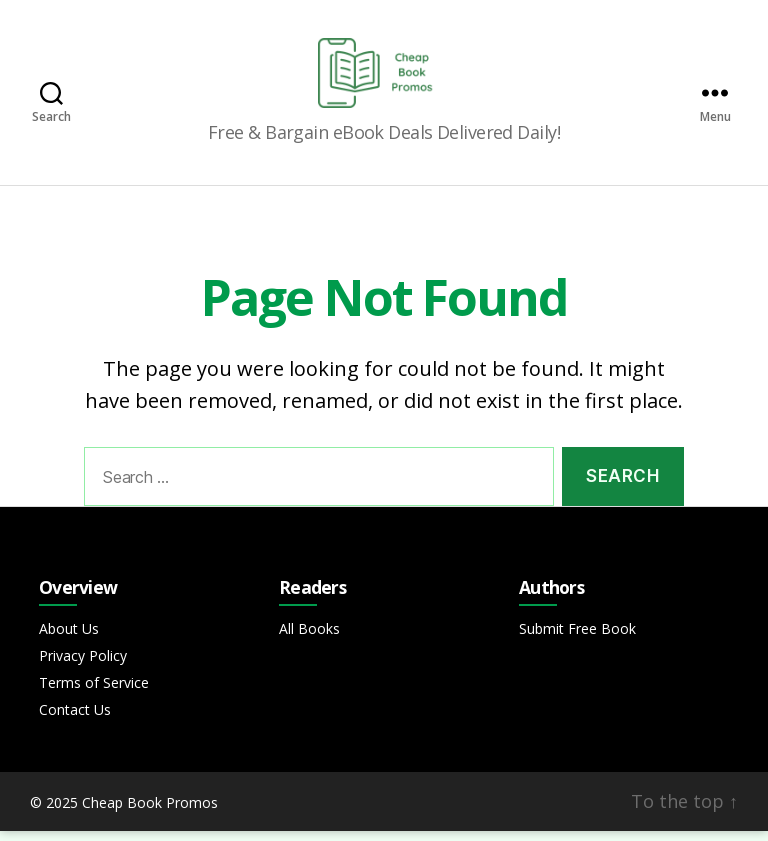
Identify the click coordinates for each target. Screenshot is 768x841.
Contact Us (75, 719)
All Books (309, 638)
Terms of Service (94, 692)
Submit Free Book (577, 638)
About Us (69, 638)
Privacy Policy (83, 665)
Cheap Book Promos (150, 812)
